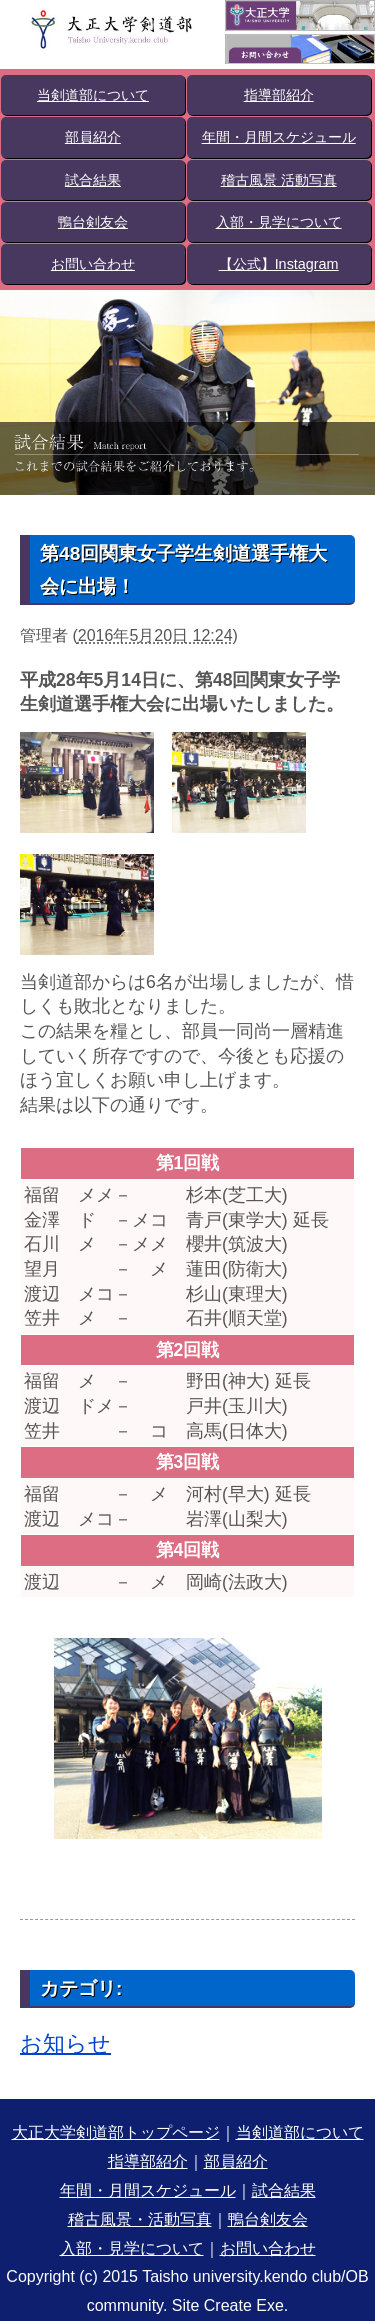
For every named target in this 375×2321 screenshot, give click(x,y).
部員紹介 (93, 137)
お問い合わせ (93, 264)
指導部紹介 (279, 95)
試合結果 (93, 180)
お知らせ (65, 2043)
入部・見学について (279, 222)
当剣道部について (93, 95)
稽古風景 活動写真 (279, 180)
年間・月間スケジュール (279, 137)
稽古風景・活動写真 (140, 2219)
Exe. (272, 2305)
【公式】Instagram (279, 264)
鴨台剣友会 (93, 222)
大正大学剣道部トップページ (116, 2132)
